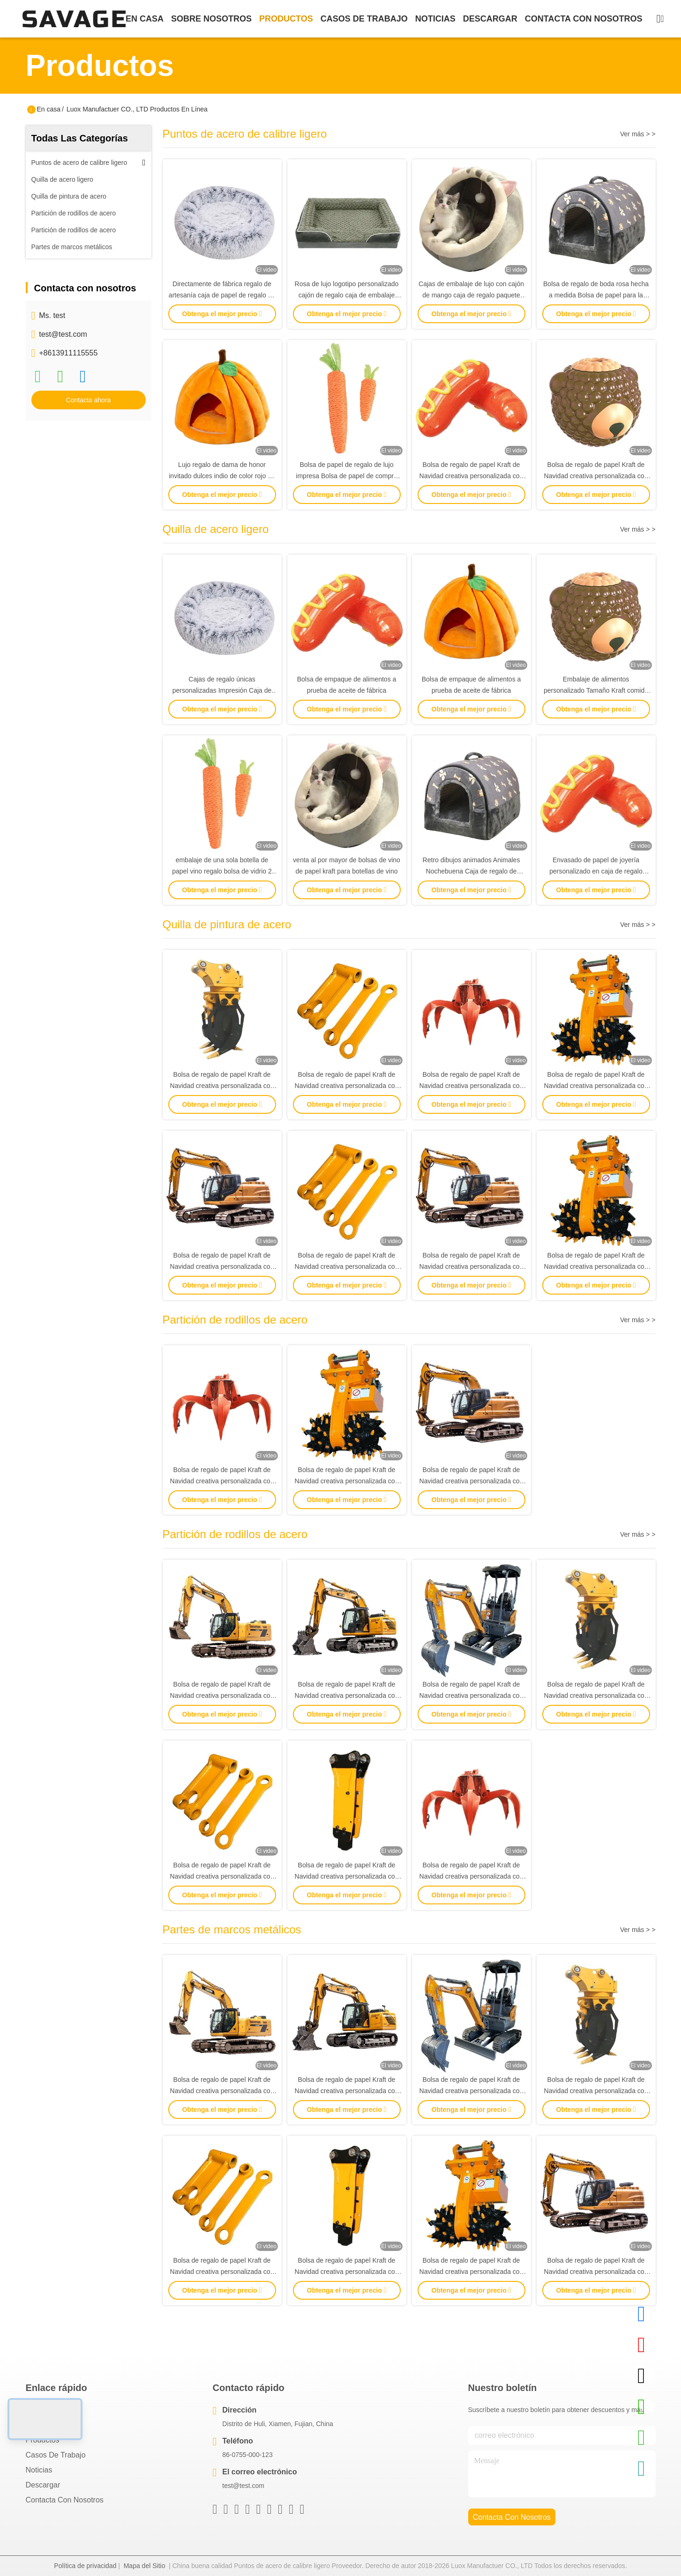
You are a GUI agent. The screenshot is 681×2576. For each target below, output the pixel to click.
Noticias (39, 2470)
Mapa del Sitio (144, 2565)
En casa (145, 18)
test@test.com (63, 334)
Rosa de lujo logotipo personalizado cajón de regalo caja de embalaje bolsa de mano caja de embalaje (347, 295)
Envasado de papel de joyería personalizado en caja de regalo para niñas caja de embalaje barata (596, 871)
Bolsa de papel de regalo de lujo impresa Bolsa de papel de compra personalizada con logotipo (346, 476)
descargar (490, 18)
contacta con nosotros (584, 18)
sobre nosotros (211, 18)
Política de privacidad (85, 2565)
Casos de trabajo (56, 2455)
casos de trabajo (364, 18)
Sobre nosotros (52, 2425)
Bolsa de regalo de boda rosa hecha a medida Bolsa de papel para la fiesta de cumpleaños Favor (596, 295)
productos (286, 18)
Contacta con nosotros (65, 2500)
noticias (435, 18)
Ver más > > (637, 134)
